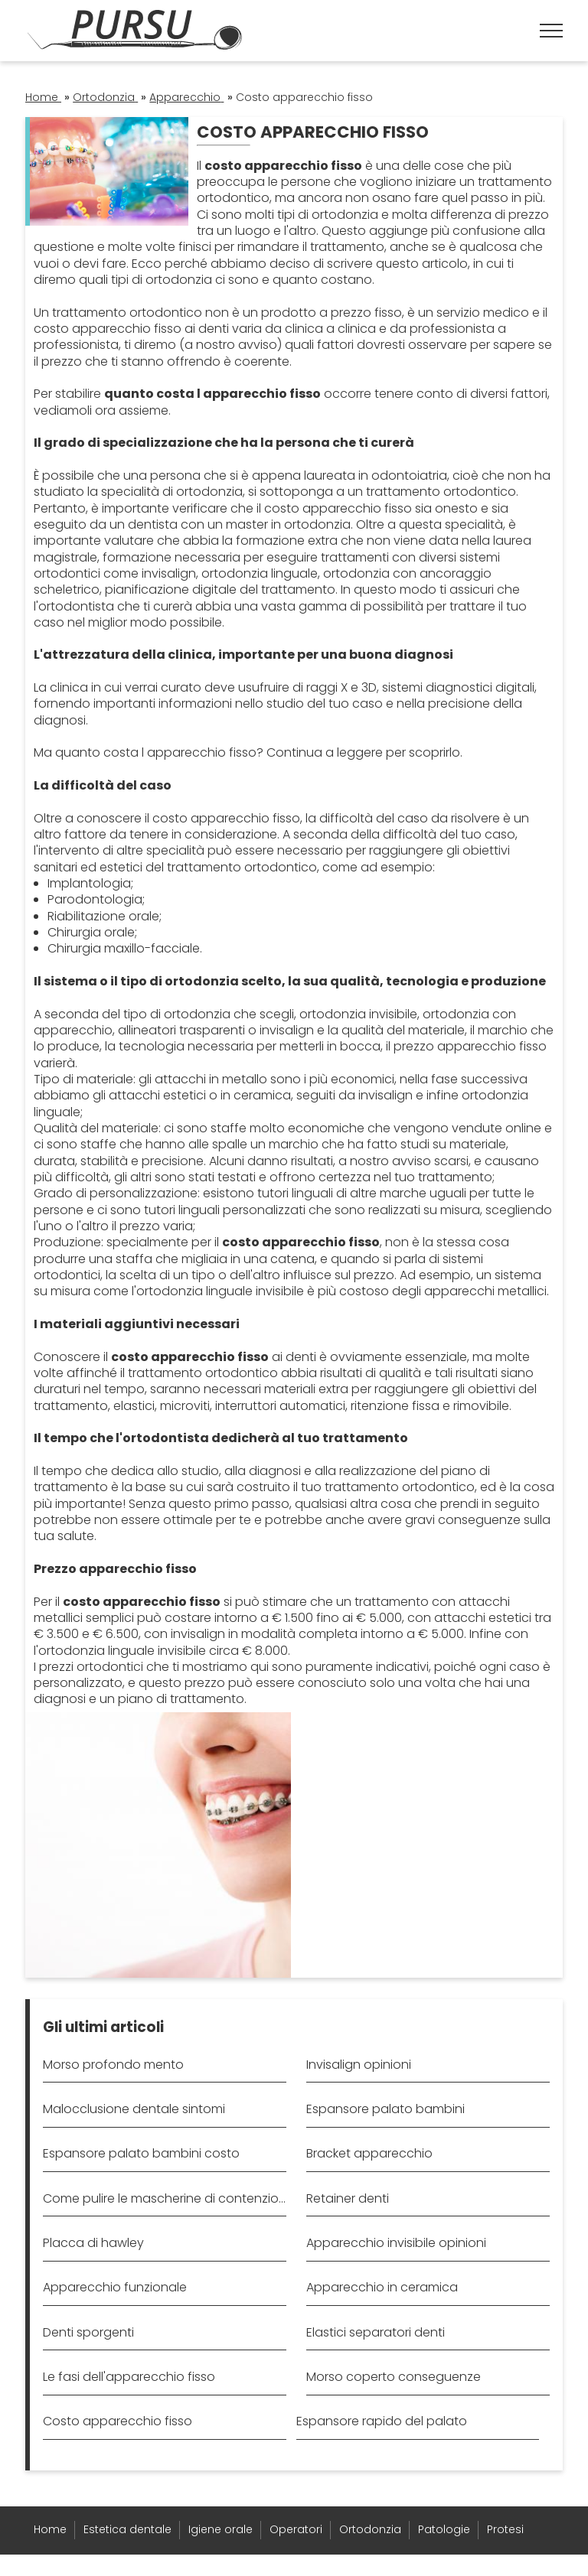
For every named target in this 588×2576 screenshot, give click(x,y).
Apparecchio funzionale (115, 2287)
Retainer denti (347, 2198)
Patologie (444, 2529)
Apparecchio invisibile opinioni (396, 2243)
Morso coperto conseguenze (393, 2376)
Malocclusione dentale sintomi (134, 2109)
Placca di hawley (93, 2243)
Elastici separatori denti (375, 2332)
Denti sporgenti (88, 2332)
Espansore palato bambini (385, 2109)
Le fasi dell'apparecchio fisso (129, 2376)
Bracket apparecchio (369, 2153)
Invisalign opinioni (358, 2064)
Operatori (296, 2529)
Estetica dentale (127, 2529)
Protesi (505, 2529)
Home (50, 2529)
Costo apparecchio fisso (117, 2421)
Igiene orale (220, 2529)
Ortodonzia (370, 2529)
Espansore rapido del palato (381, 2421)
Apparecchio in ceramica (382, 2287)
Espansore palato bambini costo (141, 2153)
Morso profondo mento (113, 2064)
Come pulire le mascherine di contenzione (164, 2198)
